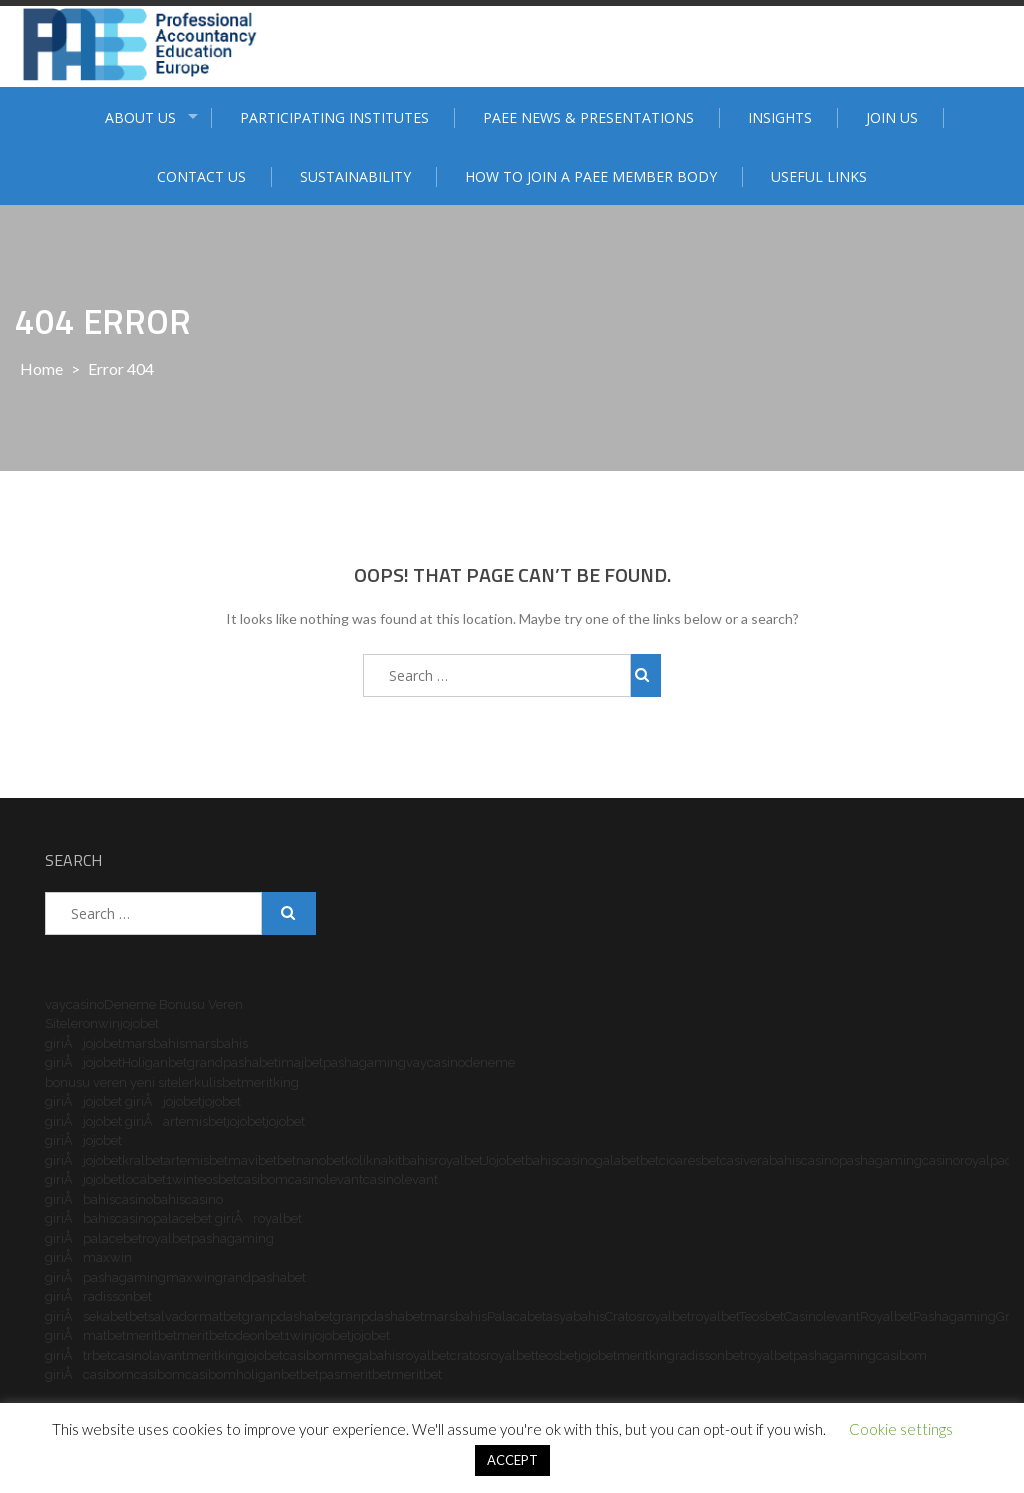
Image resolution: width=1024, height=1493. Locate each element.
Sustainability (355, 176)
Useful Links (819, 176)
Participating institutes (334, 117)
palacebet (112, 1238)
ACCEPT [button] (512, 1460)
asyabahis (575, 1316)
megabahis (367, 1355)
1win (180, 1179)
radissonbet (709, 1355)
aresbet (698, 1160)
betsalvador (164, 1316)
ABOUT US (140, 117)
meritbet (151, 1335)
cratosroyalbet (492, 1355)
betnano (301, 1160)
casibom (262, 1179)
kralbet (143, 1160)
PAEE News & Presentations (588, 117)
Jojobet (504, 1160)
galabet (617, 1160)
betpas (320, 1374)
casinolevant (325, 1179)
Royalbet (886, 1316)
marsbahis (153, 1043)
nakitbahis (403, 1160)
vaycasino (74, 1004)
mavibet (252, 1160)
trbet (97, 1355)
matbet (220, 1316)
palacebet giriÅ (203, 1218)
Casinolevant (822, 1316)
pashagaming (364, 1062)
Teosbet (761, 1316)
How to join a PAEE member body (591, 176)
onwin (101, 1023)
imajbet (300, 1062)
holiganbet (268, 1374)
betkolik (349, 1160)
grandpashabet (232, 1062)
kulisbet (217, 1082)
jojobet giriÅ (123, 1101)
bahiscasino (560, 1160)
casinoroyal (956, 1160)
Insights (780, 117)
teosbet (215, 1179)
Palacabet (516, 1316)
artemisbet (195, 1121)
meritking (215, 1355)
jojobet (102, 1043)
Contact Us (201, 176)
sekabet (106, 1316)
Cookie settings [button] (901, 1429)
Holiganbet (154, 1062)
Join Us (892, 117)
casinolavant (148, 1355)
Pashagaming (954, 1316)
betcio (658, 1160)
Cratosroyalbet (648, 1316)
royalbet (458, 1160)
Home (41, 368)
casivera (744, 1160)
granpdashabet (287, 1316)
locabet (144, 1179)
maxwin (190, 1277)
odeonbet (256, 1335)
